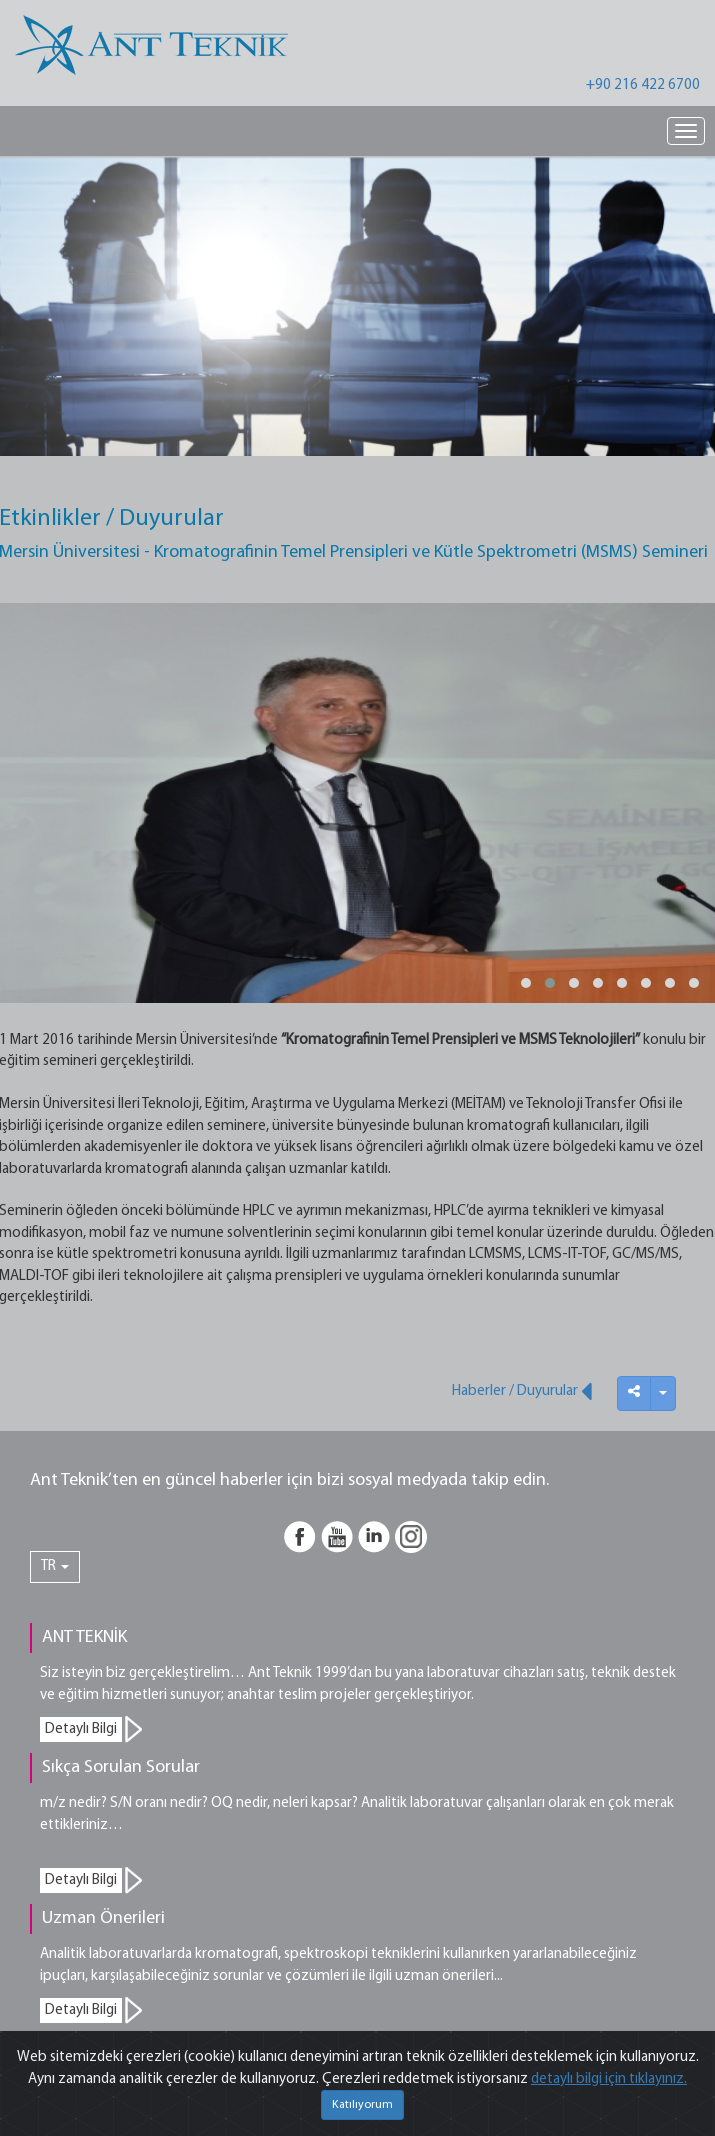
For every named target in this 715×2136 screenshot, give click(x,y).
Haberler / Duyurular (522, 1391)
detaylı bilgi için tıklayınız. (609, 2079)
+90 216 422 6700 (643, 85)
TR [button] (55, 1566)
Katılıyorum (362, 2105)
